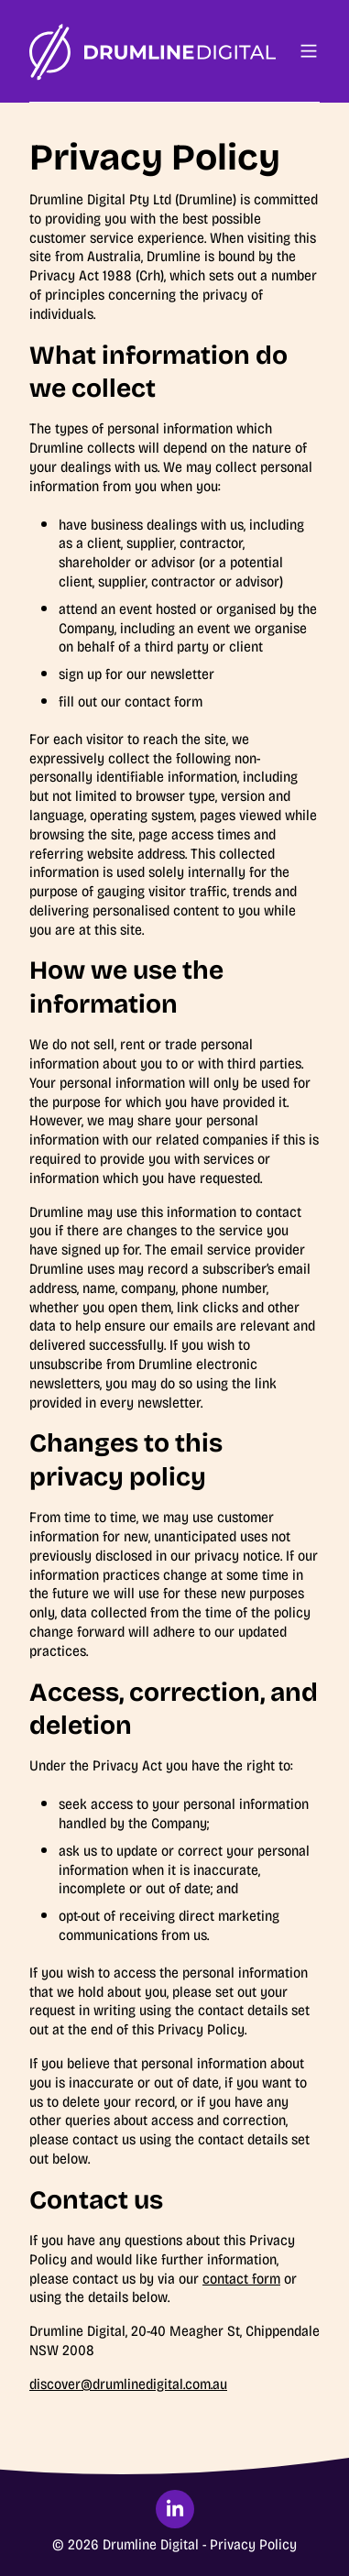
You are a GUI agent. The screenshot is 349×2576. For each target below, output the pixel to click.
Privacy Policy (253, 2544)
